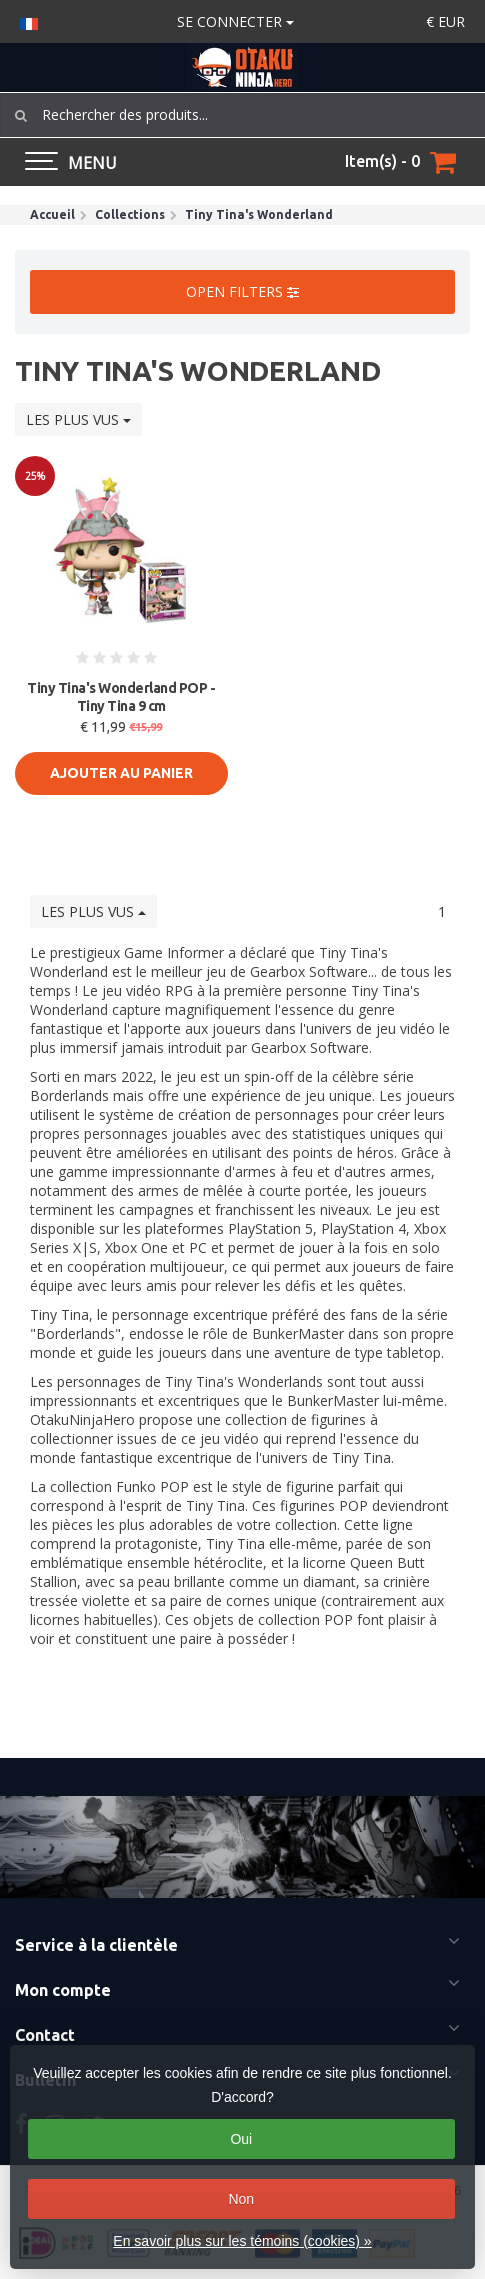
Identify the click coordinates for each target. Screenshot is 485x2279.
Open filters (242, 291)
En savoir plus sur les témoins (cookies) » (242, 2241)
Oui (241, 2139)
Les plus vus (78, 419)
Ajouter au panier (121, 773)
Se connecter (235, 21)
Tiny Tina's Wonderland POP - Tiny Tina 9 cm (121, 697)
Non (241, 2199)
